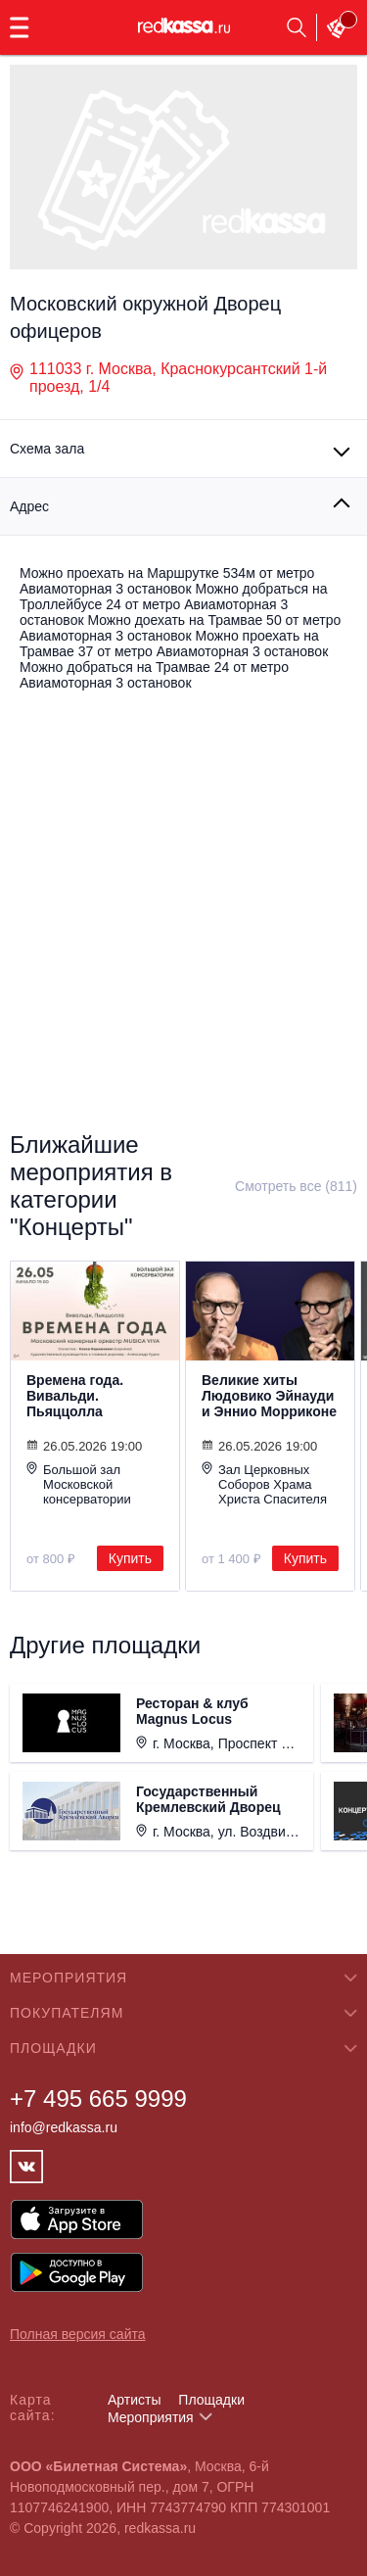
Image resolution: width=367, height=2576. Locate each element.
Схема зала (47, 448)
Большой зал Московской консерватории (78, 1483)
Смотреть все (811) (296, 1186)
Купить (130, 1558)
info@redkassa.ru (63, 2127)
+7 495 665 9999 (98, 2098)
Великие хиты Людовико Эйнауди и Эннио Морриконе (269, 1395)
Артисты (134, 2400)
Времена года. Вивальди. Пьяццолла (74, 1395)
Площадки (211, 2400)
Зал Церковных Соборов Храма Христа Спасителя (264, 1483)
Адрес (29, 506)
